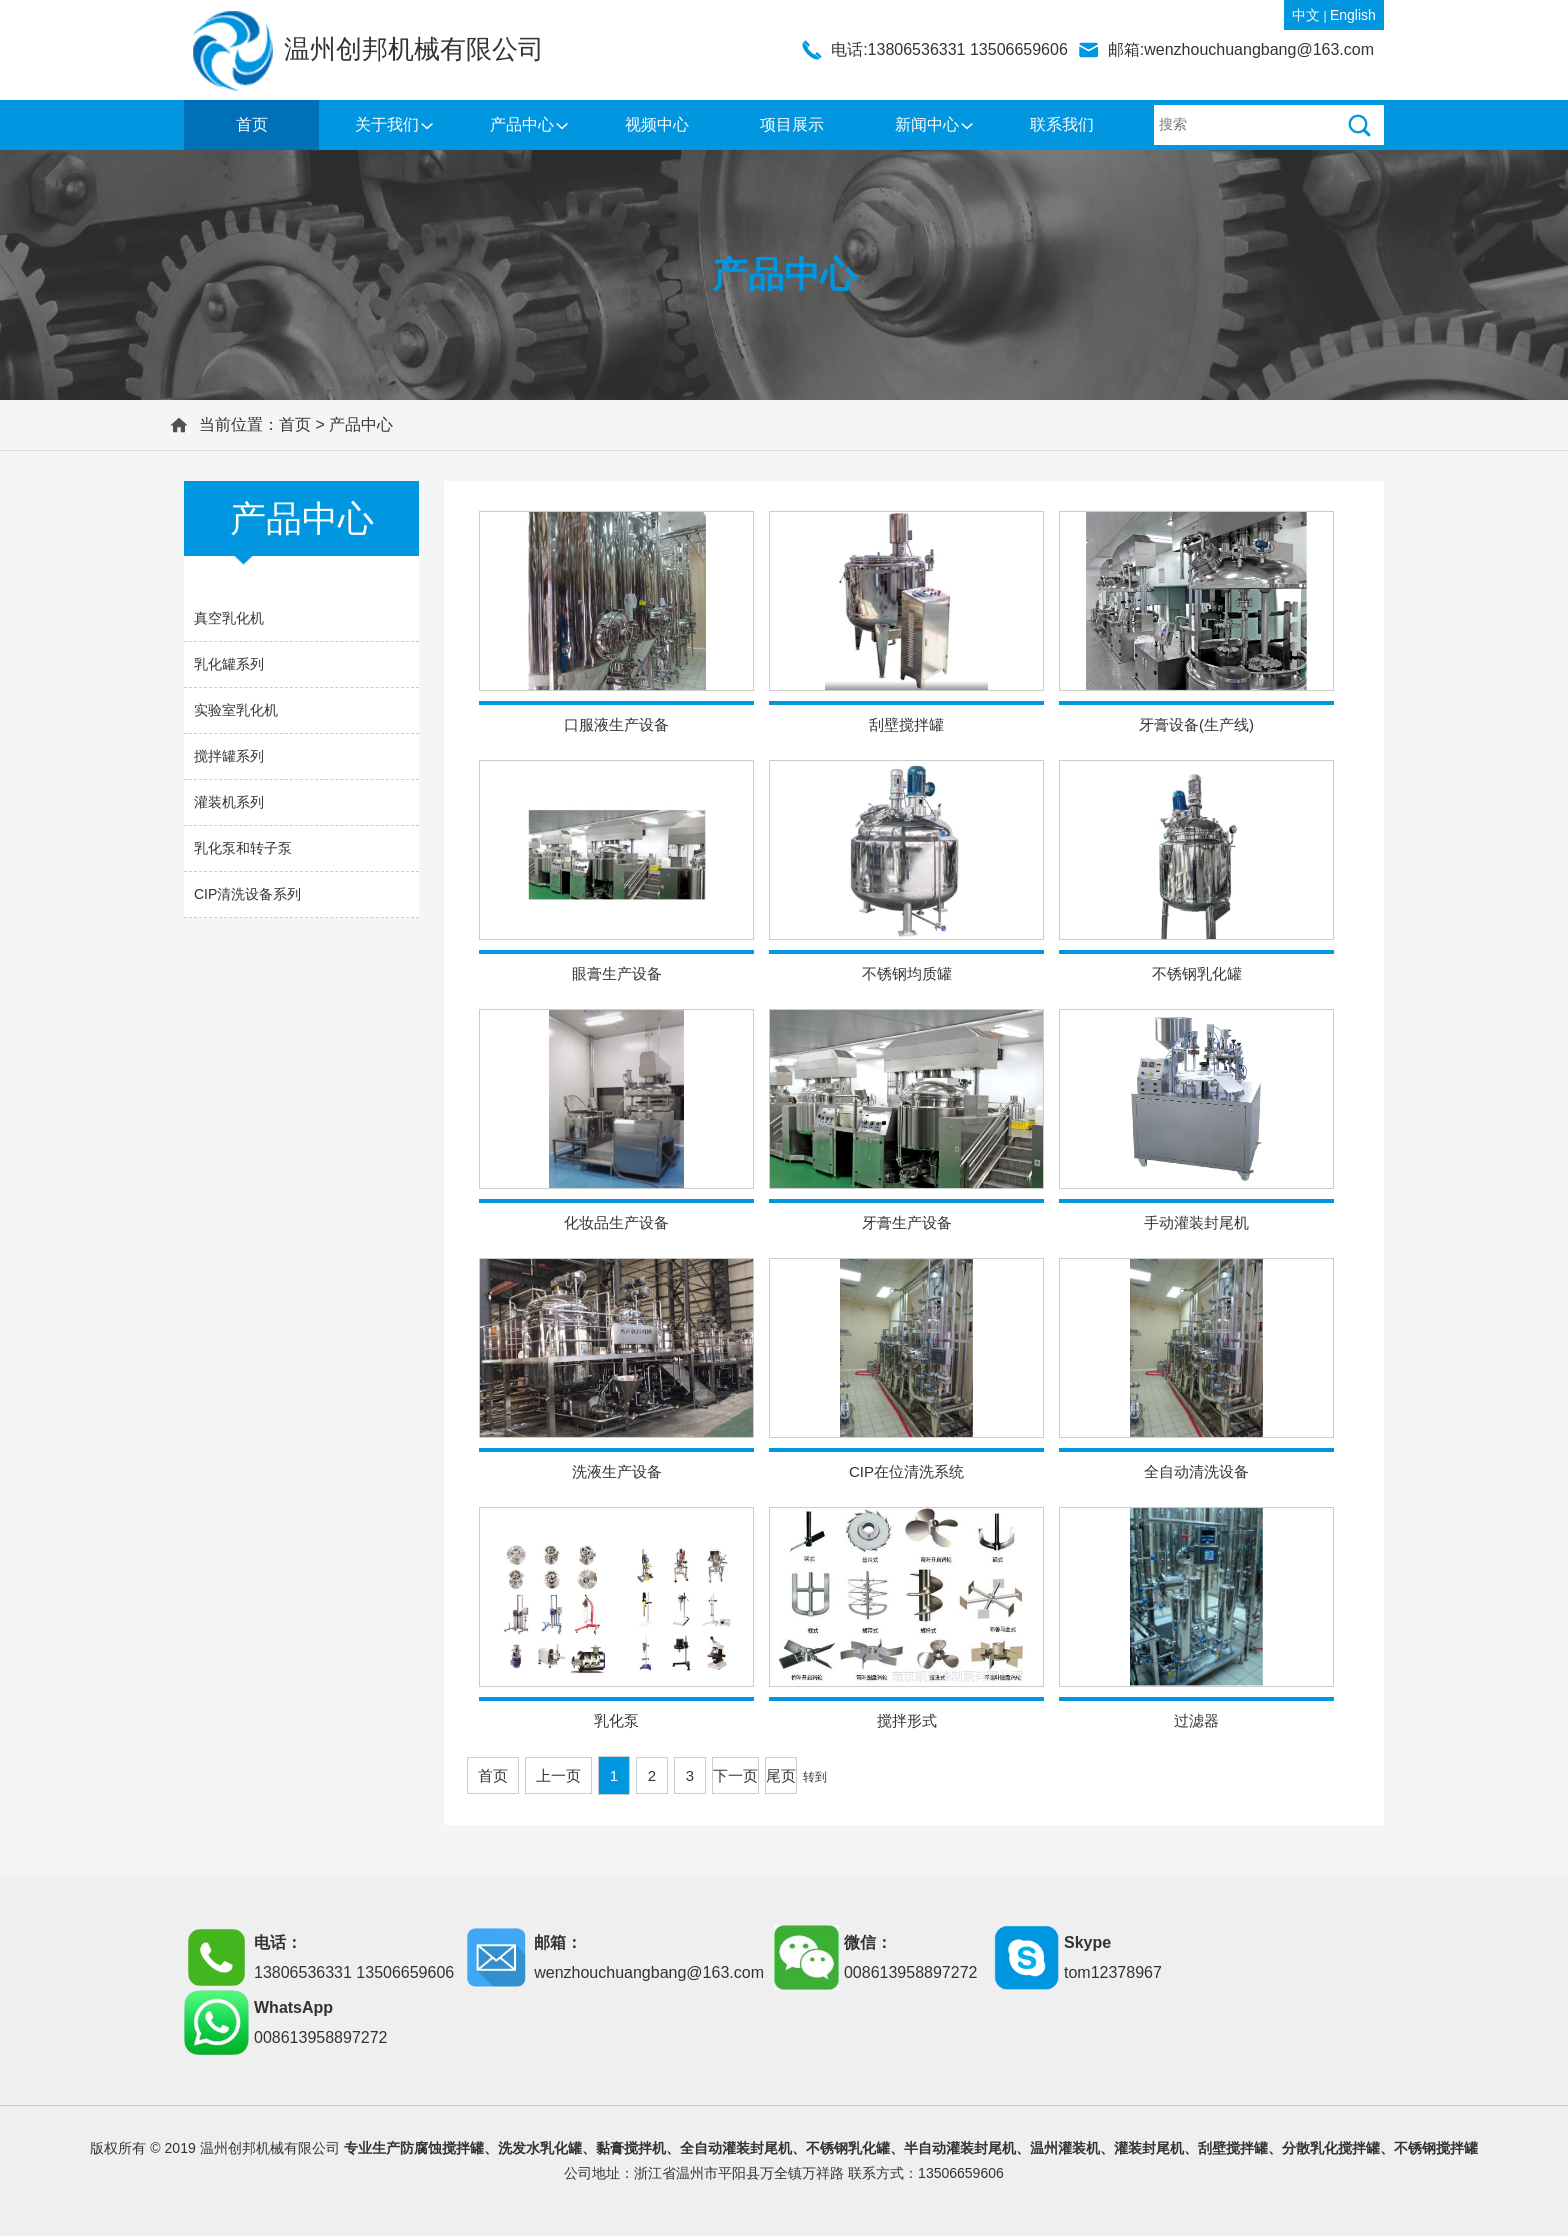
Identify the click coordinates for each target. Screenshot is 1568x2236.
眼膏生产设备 (617, 973)
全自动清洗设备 (1196, 1471)
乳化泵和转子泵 (243, 848)
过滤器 (1196, 1720)
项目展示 (792, 124)
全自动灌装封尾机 (736, 2148)
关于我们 (387, 124)
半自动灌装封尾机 (960, 2148)
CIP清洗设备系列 (247, 894)
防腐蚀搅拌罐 (442, 2148)
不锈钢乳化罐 (1197, 973)
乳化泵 (616, 1720)
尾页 (781, 1775)
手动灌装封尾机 (1196, 1222)
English (1353, 15)
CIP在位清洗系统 (906, 1471)
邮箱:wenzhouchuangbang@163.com (1241, 49)
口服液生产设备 (616, 724)
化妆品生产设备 (616, 1222)
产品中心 (522, 124)
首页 (252, 124)
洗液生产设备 (617, 1471)
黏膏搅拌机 (631, 2148)
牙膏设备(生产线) (1196, 724)
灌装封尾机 (1149, 2148)
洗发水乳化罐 (540, 2148)
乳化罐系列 (229, 664)
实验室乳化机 (236, 710)
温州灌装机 (1065, 2148)
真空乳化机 (229, 618)
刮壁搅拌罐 (906, 724)
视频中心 (657, 124)
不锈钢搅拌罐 (1436, 2148)
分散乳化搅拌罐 (1331, 2148)
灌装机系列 (229, 802)
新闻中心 (927, 124)
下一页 (735, 1775)
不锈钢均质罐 (907, 973)
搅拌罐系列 (229, 756)
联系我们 (1062, 124)
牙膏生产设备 (907, 1222)
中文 (1306, 15)
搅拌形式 (907, 1720)
